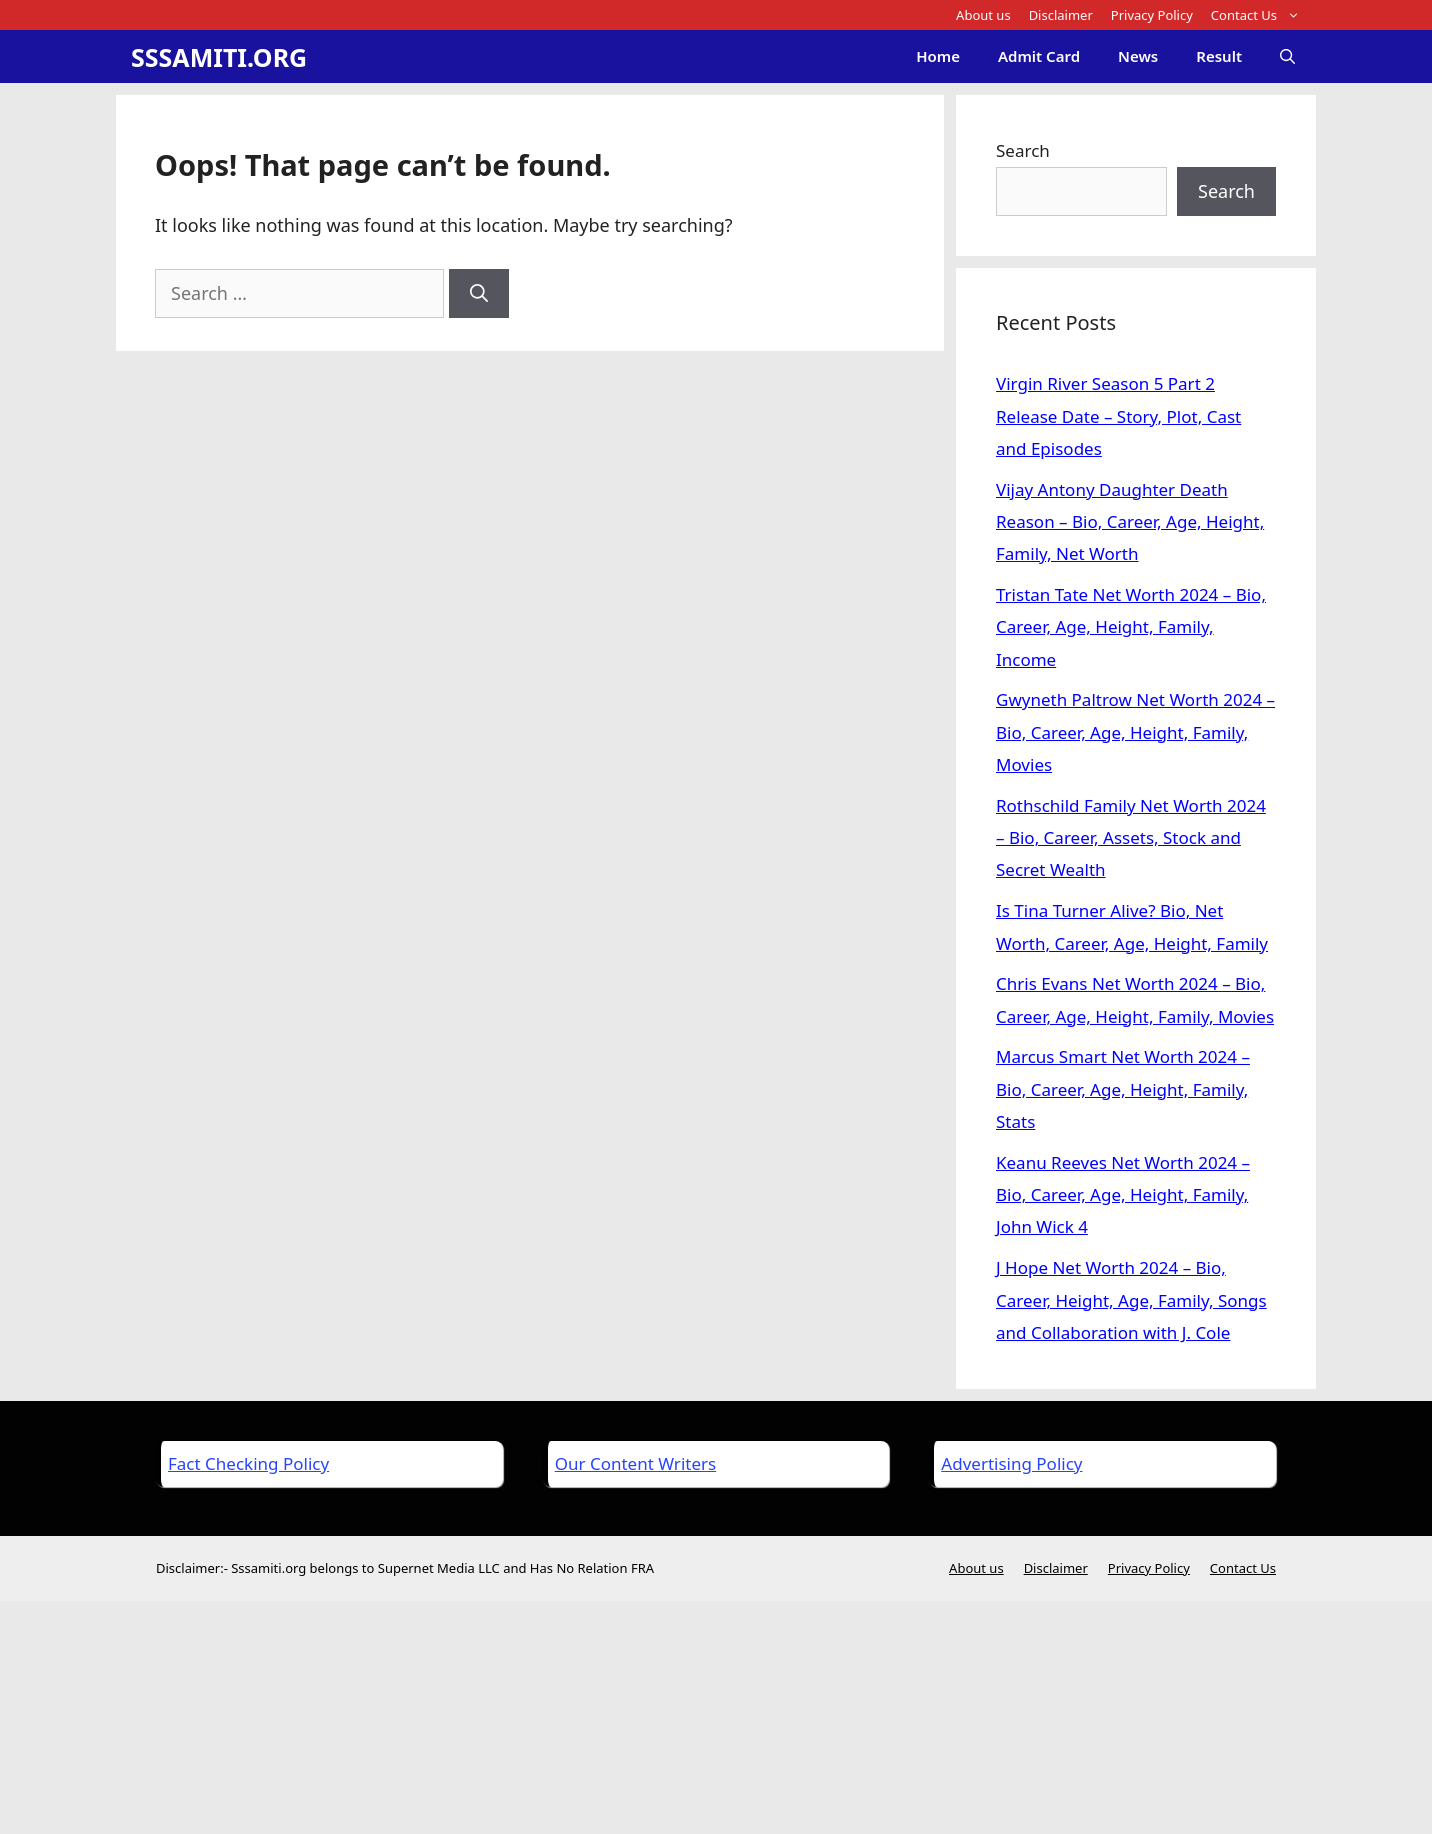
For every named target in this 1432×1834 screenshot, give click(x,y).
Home (938, 56)
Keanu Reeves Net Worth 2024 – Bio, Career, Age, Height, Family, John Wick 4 (1123, 1195)
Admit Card (1039, 56)
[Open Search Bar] (1287, 56)
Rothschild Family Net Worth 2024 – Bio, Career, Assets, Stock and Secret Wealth (1131, 838)
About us (983, 15)
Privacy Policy (1152, 15)
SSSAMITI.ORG (219, 57)
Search (1023, 150)
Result (1219, 56)
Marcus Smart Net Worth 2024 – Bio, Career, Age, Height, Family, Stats (1123, 1089)
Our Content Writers (635, 1463)
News (1138, 56)
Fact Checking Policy (248, 1463)
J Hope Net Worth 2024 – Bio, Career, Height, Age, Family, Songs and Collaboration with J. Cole (1131, 1300)
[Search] (479, 293)
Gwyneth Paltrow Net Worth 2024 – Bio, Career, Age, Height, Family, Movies (1135, 732)
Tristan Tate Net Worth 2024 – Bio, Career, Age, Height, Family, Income (1131, 627)
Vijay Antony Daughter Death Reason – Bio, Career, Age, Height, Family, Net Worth (1130, 522)
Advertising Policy (1011, 1463)
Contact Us (1260, 15)
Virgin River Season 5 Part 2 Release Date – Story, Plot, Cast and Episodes (1118, 416)
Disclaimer (1061, 15)
